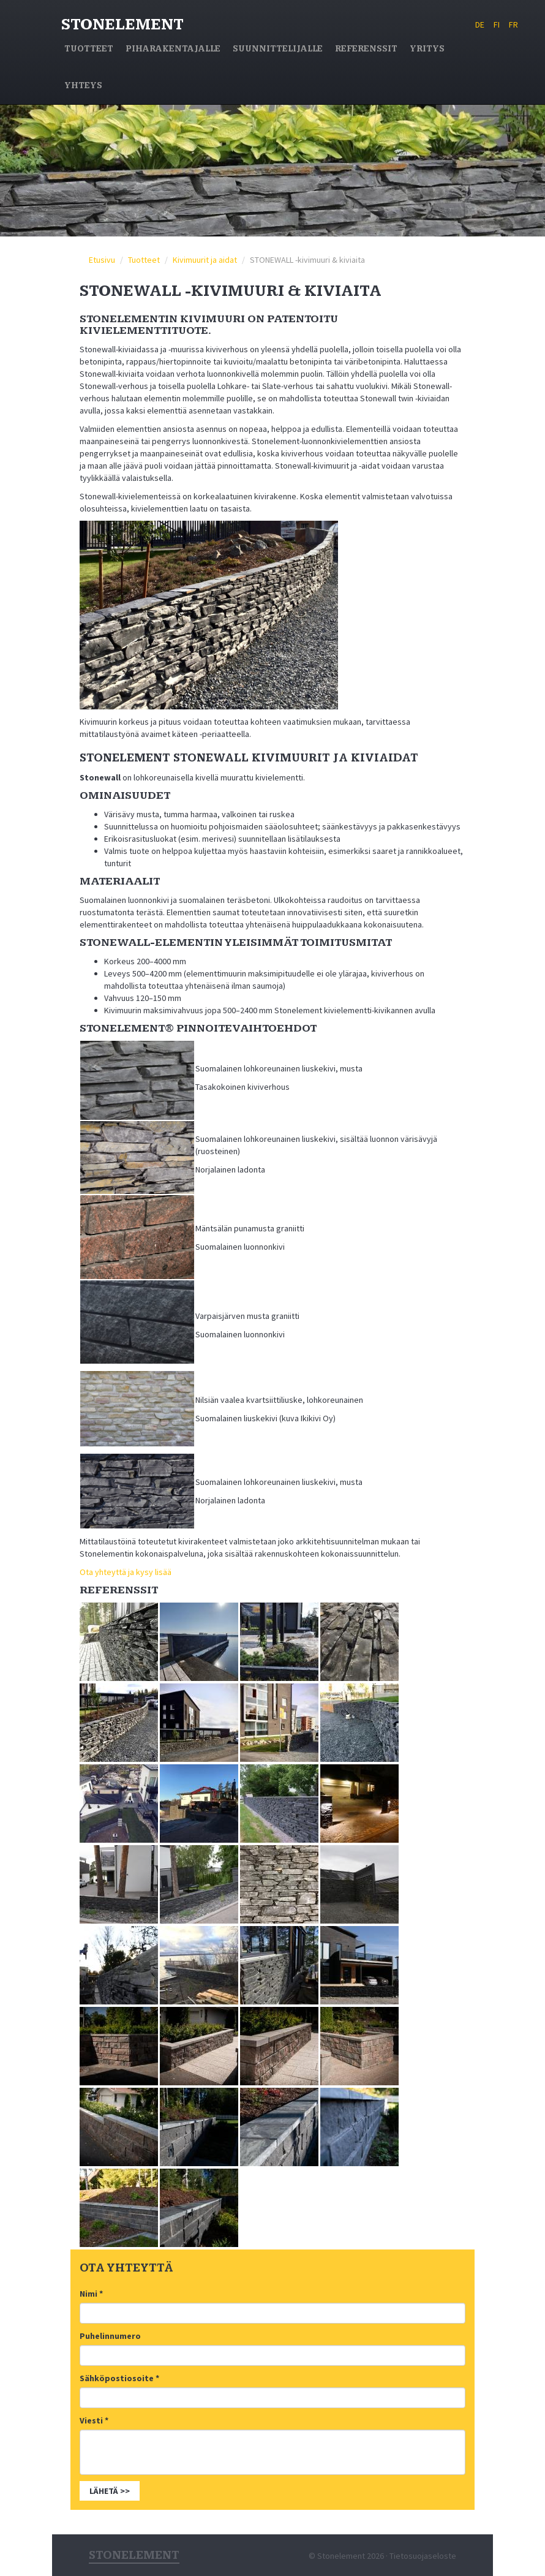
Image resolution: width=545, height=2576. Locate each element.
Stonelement (122, 24)
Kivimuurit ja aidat (205, 259)
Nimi (91, 2293)
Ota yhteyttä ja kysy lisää (125, 1571)
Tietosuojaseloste (422, 2555)
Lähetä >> (109, 2490)
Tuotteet (144, 259)
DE (479, 24)
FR (513, 24)
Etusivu (102, 259)
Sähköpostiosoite (119, 2378)
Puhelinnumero (110, 2335)
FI (497, 24)
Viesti (94, 2420)
